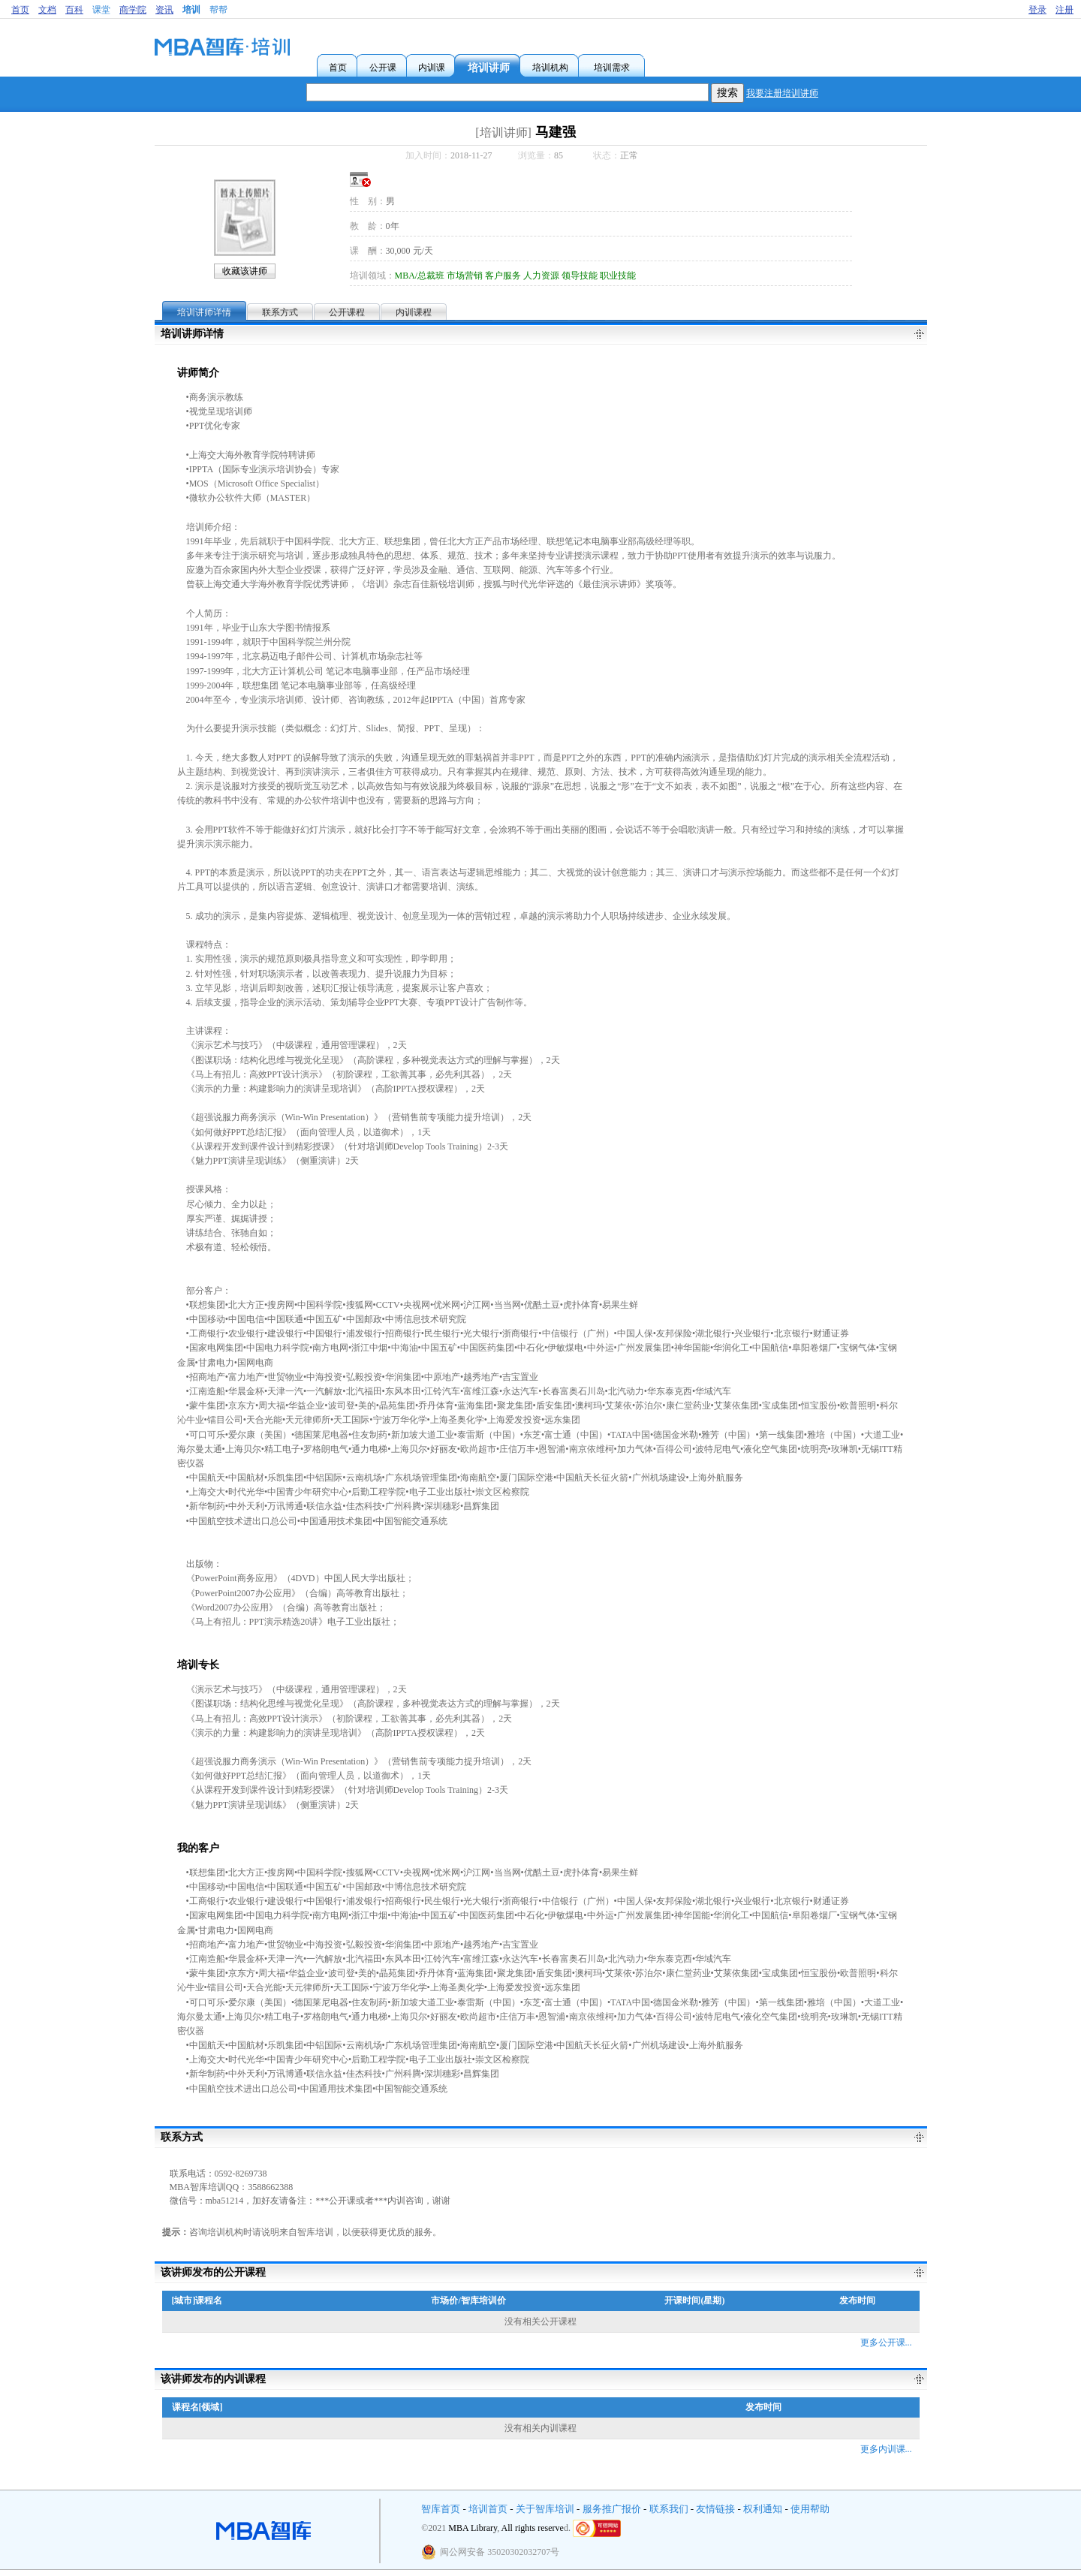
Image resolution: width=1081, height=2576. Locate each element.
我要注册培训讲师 (782, 93)
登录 (1037, 10)
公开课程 (347, 312)
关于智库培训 (545, 2508)
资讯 (164, 10)
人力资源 (541, 275)
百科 (74, 10)
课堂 (101, 10)
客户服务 (503, 275)
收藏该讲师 (244, 271)
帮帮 (218, 10)
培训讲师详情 (204, 312)
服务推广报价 (612, 2508)
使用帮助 (810, 2508)
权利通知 (762, 2508)
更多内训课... (886, 2449)
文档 (47, 10)
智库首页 (440, 2508)
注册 (1064, 10)
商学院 (132, 10)
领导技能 (580, 275)
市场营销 (465, 275)
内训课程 (414, 312)
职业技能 (618, 275)
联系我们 (668, 2508)
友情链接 (715, 2508)
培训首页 (487, 2508)
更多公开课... (886, 2342)
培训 (191, 10)
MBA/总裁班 (420, 275)
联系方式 (280, 312)
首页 (20, 10)
